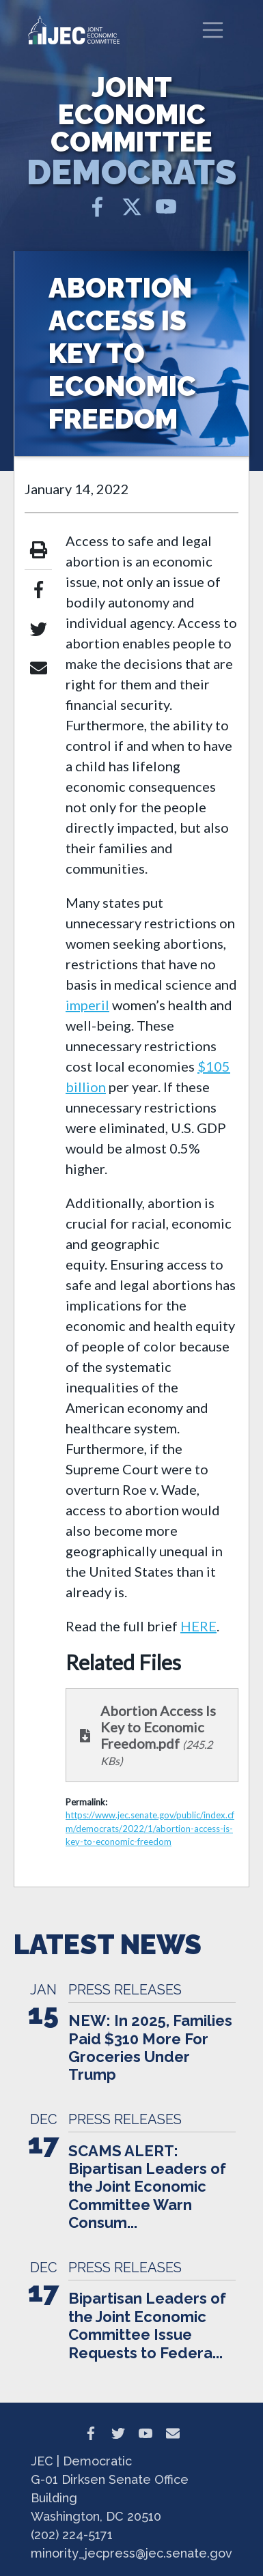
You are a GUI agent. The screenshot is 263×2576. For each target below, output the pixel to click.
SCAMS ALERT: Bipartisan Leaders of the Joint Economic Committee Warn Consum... (147, 2187)
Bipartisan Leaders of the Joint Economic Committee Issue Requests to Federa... (147, 2325)
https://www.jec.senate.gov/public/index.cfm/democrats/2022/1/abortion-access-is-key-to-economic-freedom (150, 1828)
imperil (87, 1005)
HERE (198, 1626)
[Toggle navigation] (213, 30)
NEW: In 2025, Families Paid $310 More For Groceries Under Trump (150, 2047)
